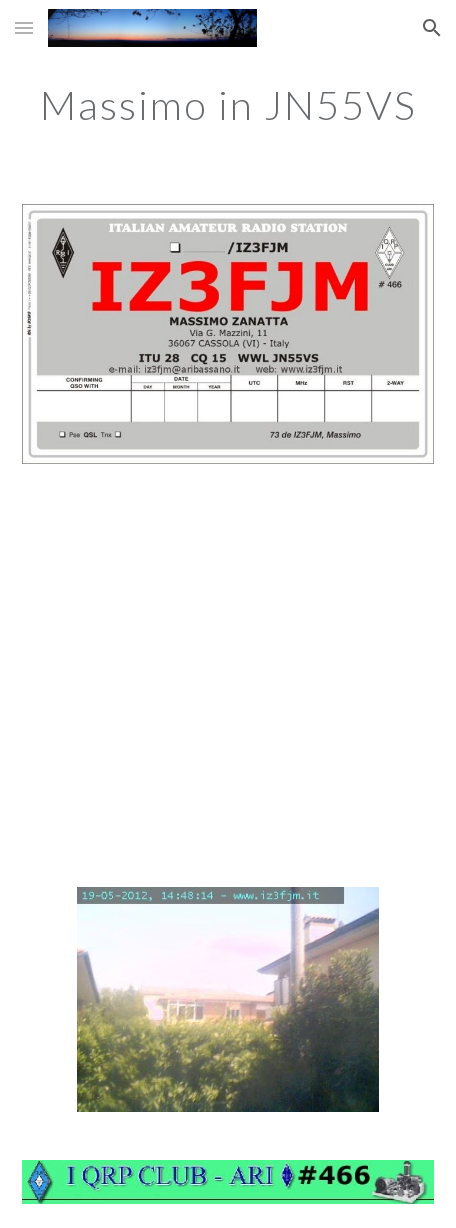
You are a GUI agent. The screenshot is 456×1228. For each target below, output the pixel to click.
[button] (24, 27)
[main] (228, 105)
